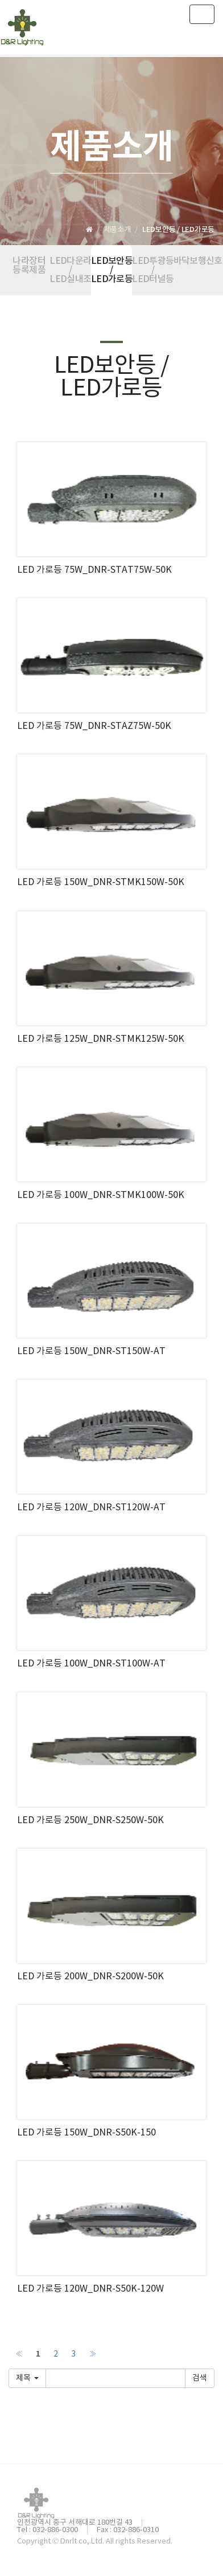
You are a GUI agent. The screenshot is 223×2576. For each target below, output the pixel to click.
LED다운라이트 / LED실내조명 (69, 270)
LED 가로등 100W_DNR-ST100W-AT (91, 1663)
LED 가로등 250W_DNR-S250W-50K (90, 1820)
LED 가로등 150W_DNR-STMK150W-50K (100, 882)
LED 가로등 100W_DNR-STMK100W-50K (100, 1195)
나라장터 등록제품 (29, 265)
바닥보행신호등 (194, 261)
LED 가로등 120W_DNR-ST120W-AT (91, 1507)
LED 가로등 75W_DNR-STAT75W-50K (94, 570)
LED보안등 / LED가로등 (111, 270)
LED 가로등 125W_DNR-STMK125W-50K (100, 1039)
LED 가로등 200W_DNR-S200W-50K (90, 1976)
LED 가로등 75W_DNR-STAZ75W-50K (94, 726)
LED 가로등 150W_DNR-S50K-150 (86, 2132)
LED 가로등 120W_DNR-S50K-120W (90, 2289)
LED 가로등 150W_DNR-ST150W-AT (91, 1351)
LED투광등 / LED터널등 (152, 270)
